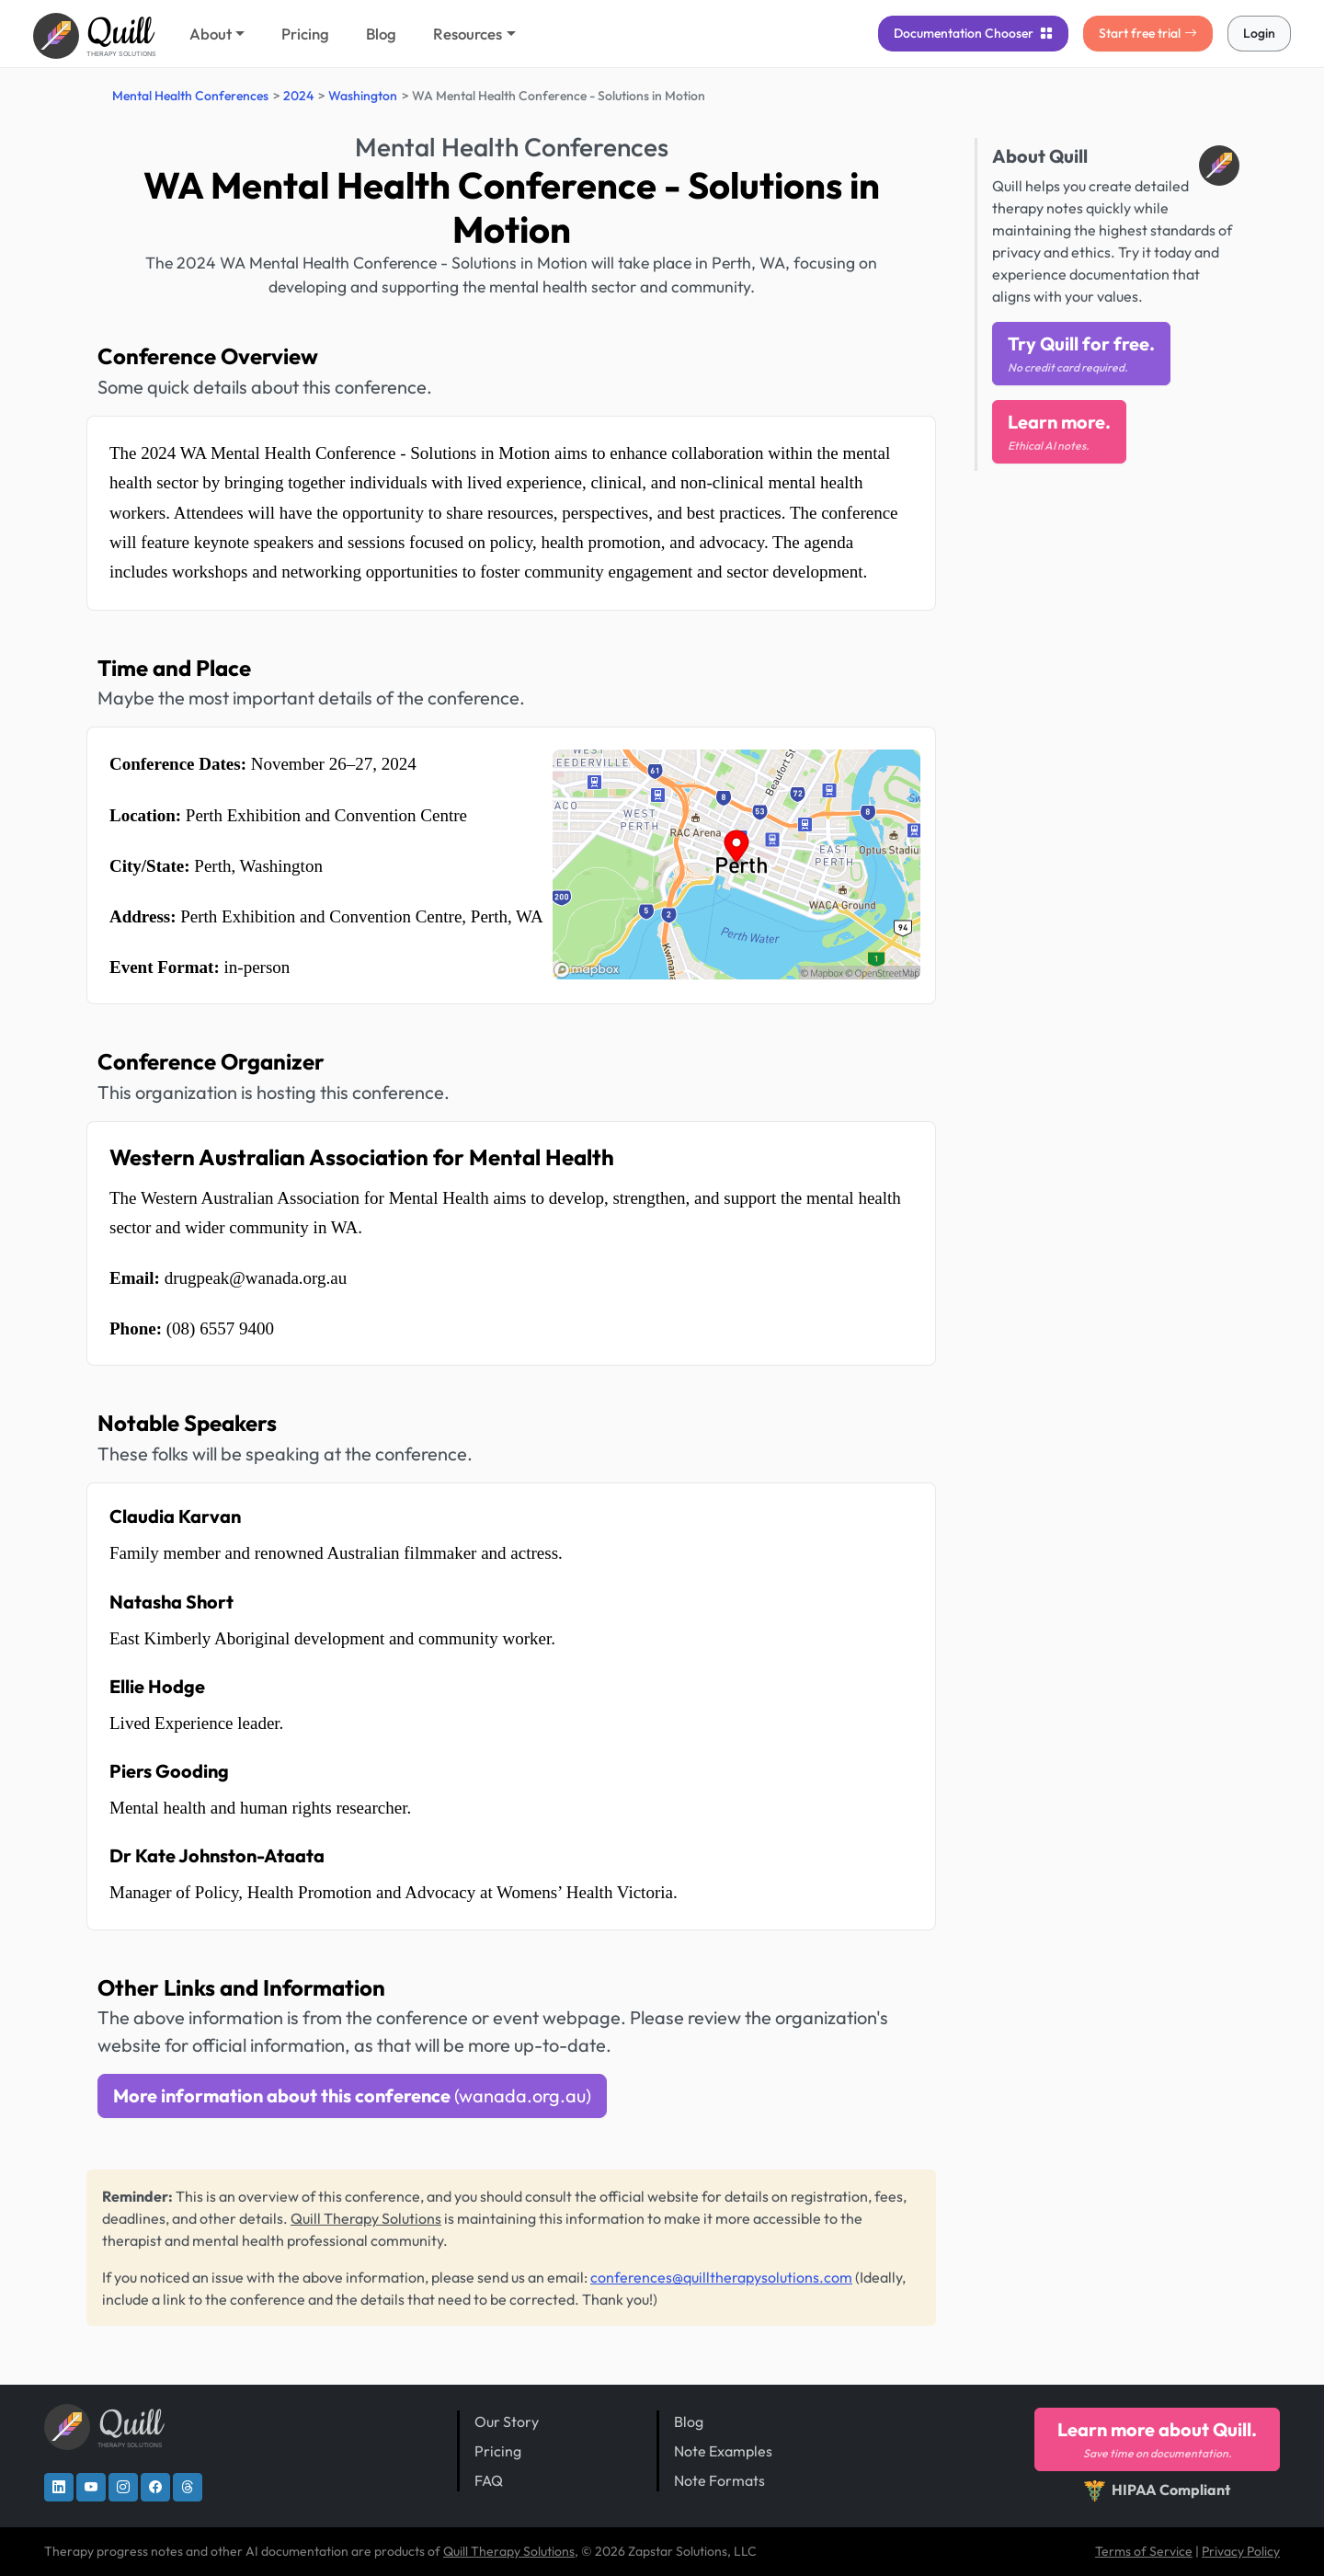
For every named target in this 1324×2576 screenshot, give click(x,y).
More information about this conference (352, 2095)
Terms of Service (1144, 2551)
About (210, 33)
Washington (362, 95)
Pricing (305, 33)
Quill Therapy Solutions (366, 2218)
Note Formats (719, 2480)
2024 (298, 95)
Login (1259, 33)
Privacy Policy (1241, 2551)
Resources (467, 33)
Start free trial (1148, 33)
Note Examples (723, 2451)
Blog (381, 33)
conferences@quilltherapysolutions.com (721, 2277)
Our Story (506, 2421)
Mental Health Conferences (190, 95)
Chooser (973, 33)
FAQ (488, 2480)
